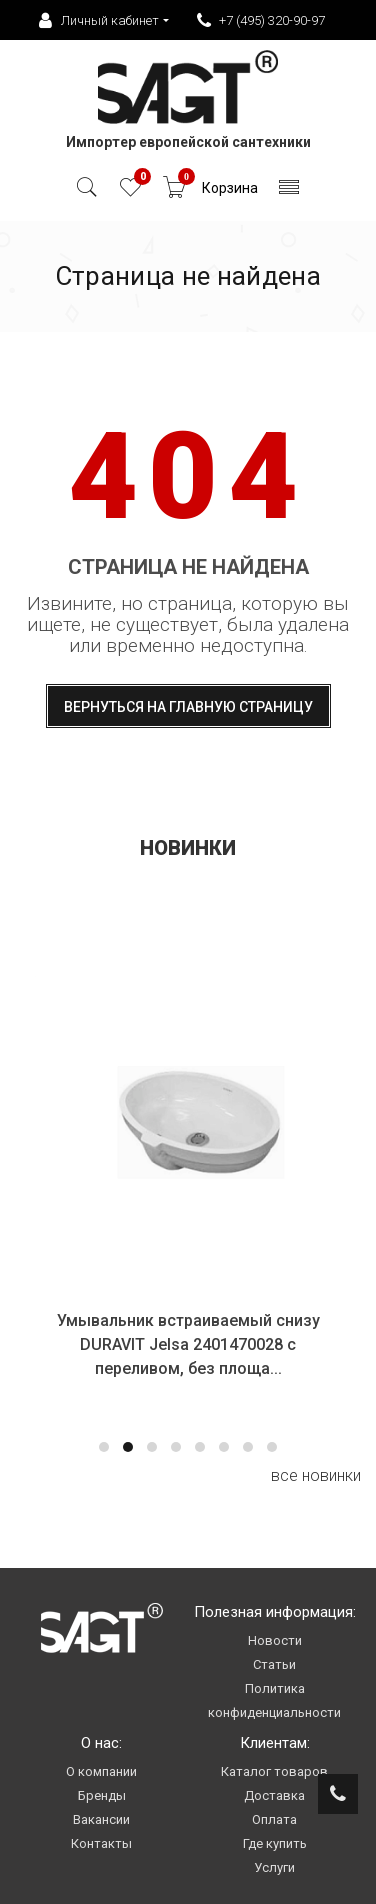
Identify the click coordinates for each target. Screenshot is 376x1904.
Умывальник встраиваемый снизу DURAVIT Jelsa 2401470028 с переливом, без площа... (189, 1344)
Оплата (274, 1819)
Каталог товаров (274, 1771)
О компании (101, 1771)
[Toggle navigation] (289, 192)
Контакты (101, 1843)
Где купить (275, 1843)
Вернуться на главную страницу (188, 707)
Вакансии (101, 1819)
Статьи (274, 1664)
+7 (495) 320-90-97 (261, 21)
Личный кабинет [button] (99, 21)
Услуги (274, 1867)
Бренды (102, 1795)
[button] (104, 1447)
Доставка (274, 1795)
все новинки (316, 1475)
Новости (275, 1640)
